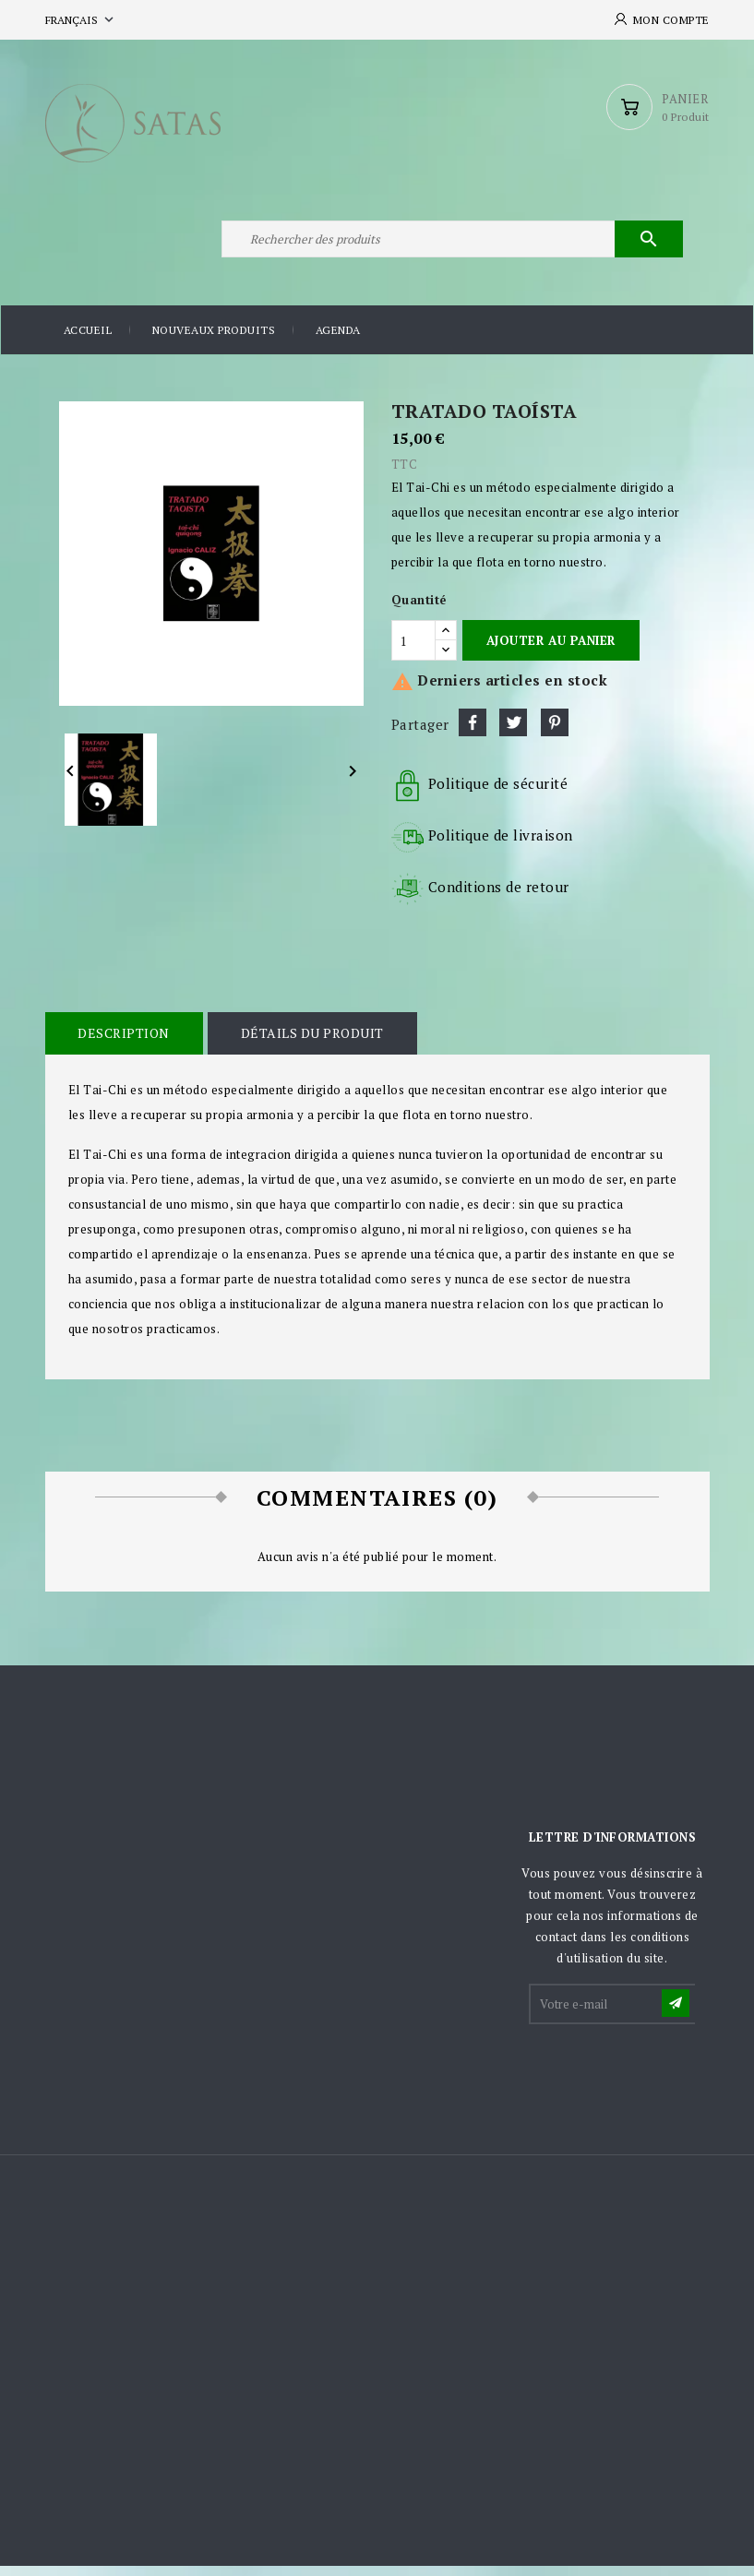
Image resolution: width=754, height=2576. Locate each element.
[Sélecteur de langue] (81, 19)
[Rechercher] (451, 247)
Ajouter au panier (551, 650)
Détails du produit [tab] (309, 1043)
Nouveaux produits (214, 341)
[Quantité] (413, 651)
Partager (472, 732)
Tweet (513, 732)
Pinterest (554, 732)
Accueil (88, 341)
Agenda (338, 341)
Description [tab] (124, 1043)
